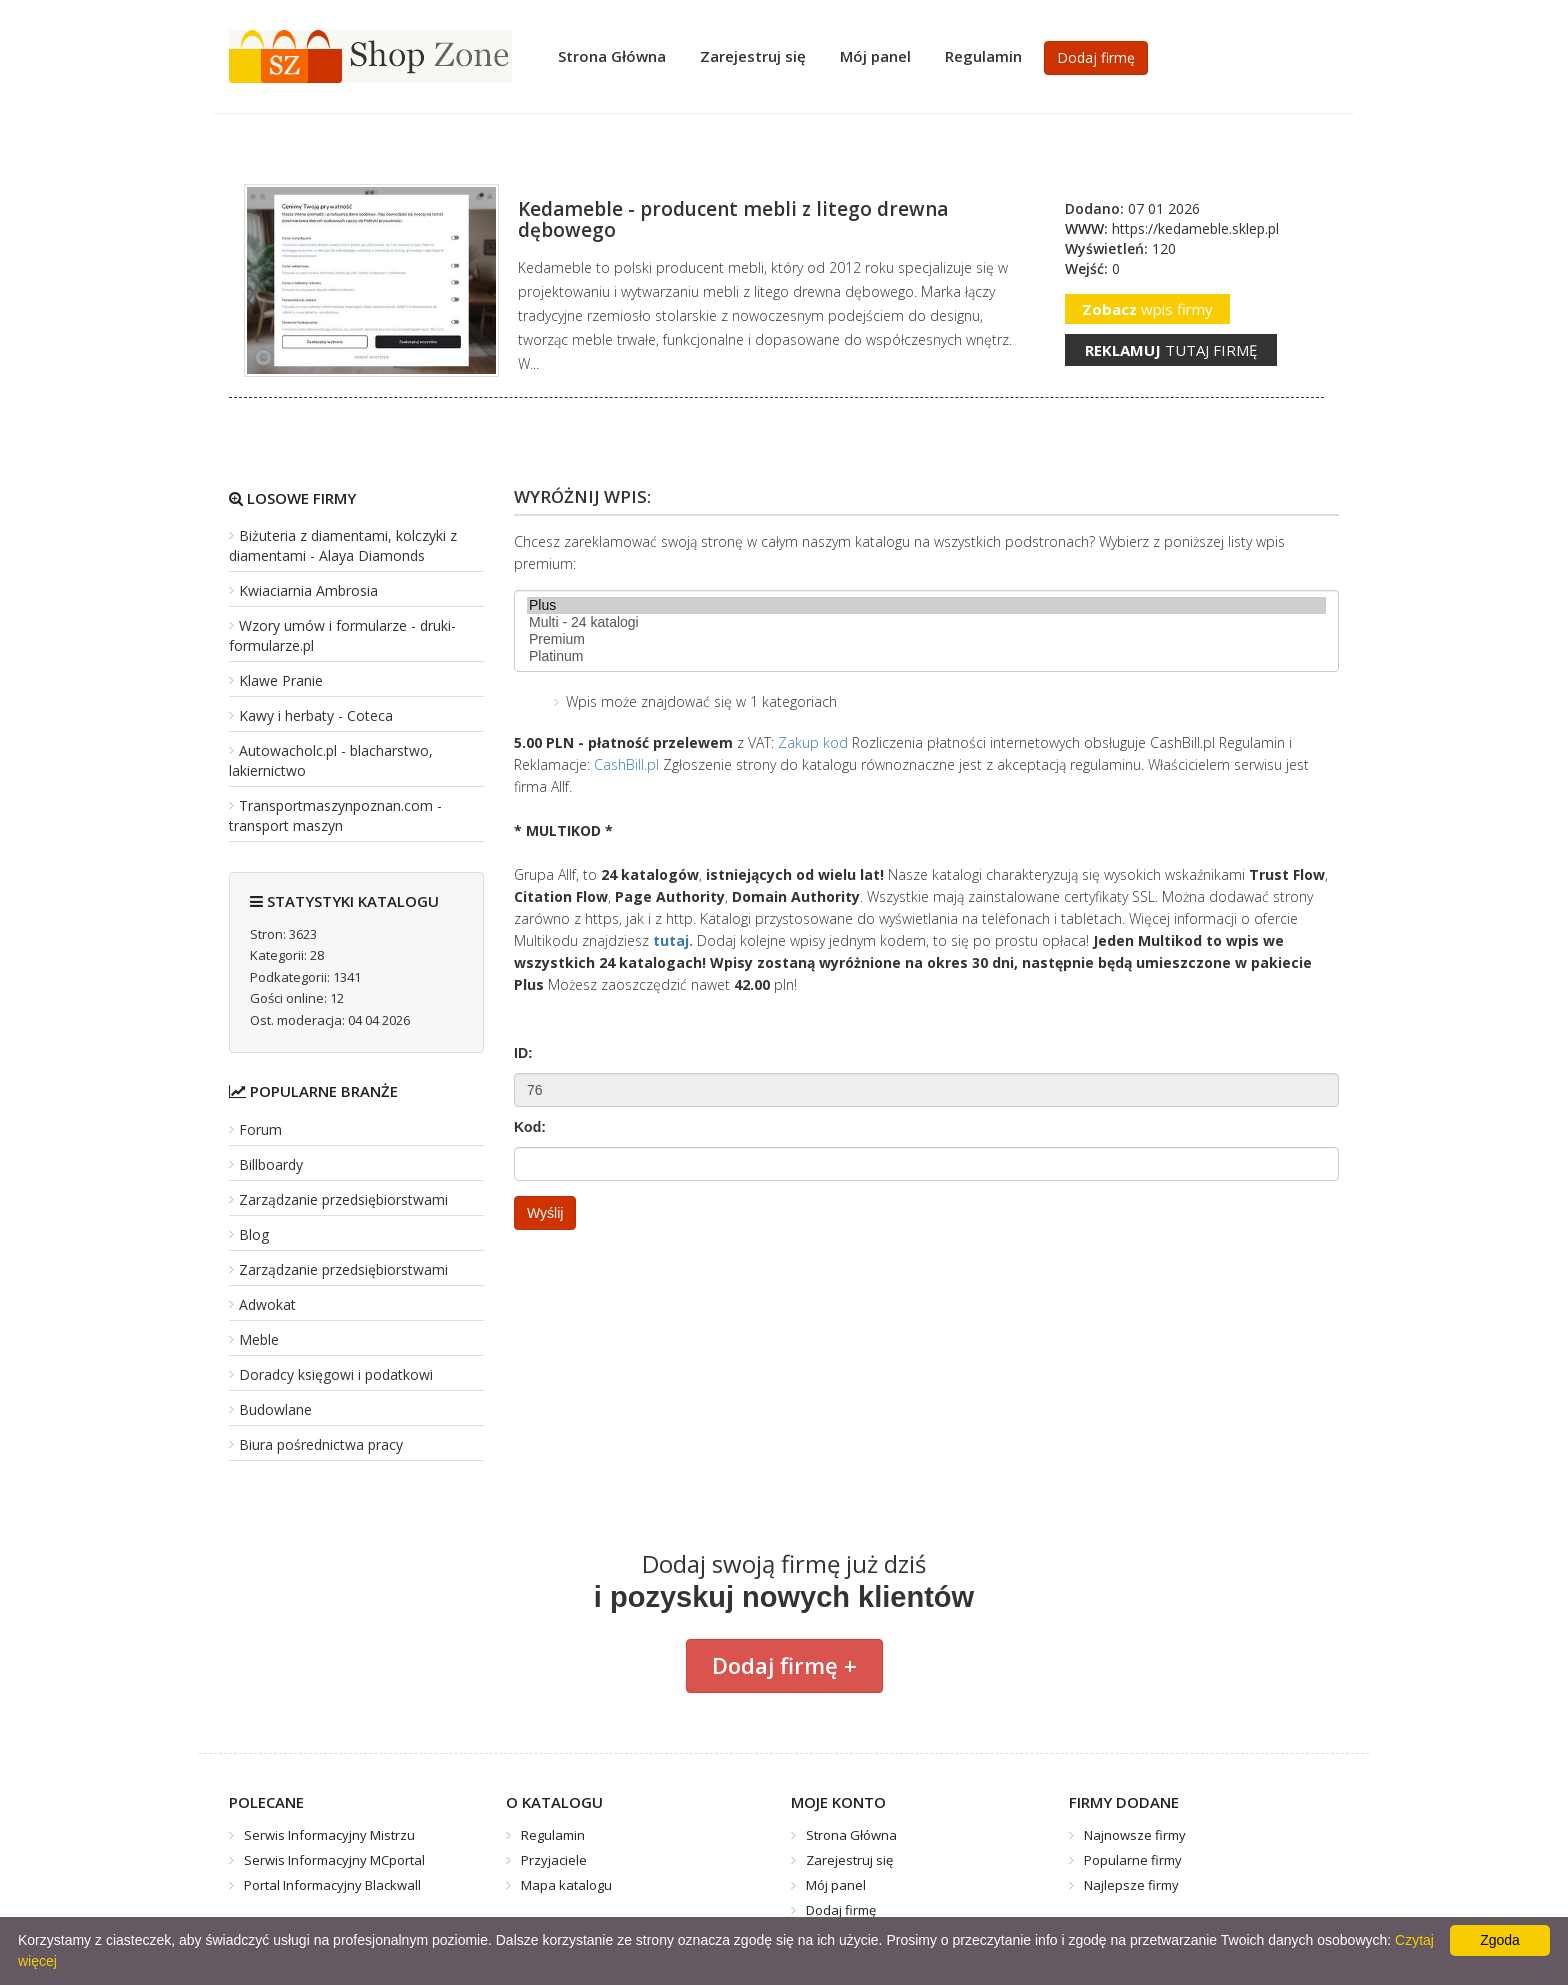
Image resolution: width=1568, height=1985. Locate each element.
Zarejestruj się (753, 56)
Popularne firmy (1133, 1860)
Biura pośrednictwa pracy (321, 1444)
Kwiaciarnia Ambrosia (308, 590)
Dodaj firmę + (784, 1665)
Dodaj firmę (1096, 57)
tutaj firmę (1171, 350)
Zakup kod (813, 742)
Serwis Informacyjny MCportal (334, 1860)
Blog (254, 1234)
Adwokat (267, 1304)
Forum (260, 1129)
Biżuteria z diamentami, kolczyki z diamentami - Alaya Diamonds (343, 545)
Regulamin (983, 56)
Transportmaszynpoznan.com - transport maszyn (335, 815)
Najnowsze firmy (1135, 1835)
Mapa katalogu (566, 1885)
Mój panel (875, 56)
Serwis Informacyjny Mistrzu (329, 1835)
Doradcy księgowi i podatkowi (336, 1374)
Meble (259, 1339)
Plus (926, 605)
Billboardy (271, 1164)
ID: (523, 1053)
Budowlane (275, 1409)
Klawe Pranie (281, 680)
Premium (926, 639)
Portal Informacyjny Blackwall (332, 1885)
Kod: (530, 1127)
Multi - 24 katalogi (926, 622)
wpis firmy (1147, 309)
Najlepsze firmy (1131, 1885)
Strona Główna (612, 56)
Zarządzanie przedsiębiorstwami (343, 1199)
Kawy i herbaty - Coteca (316, 715)
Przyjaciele (554, 1860)
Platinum (926, 656)
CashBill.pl (626, 764)
